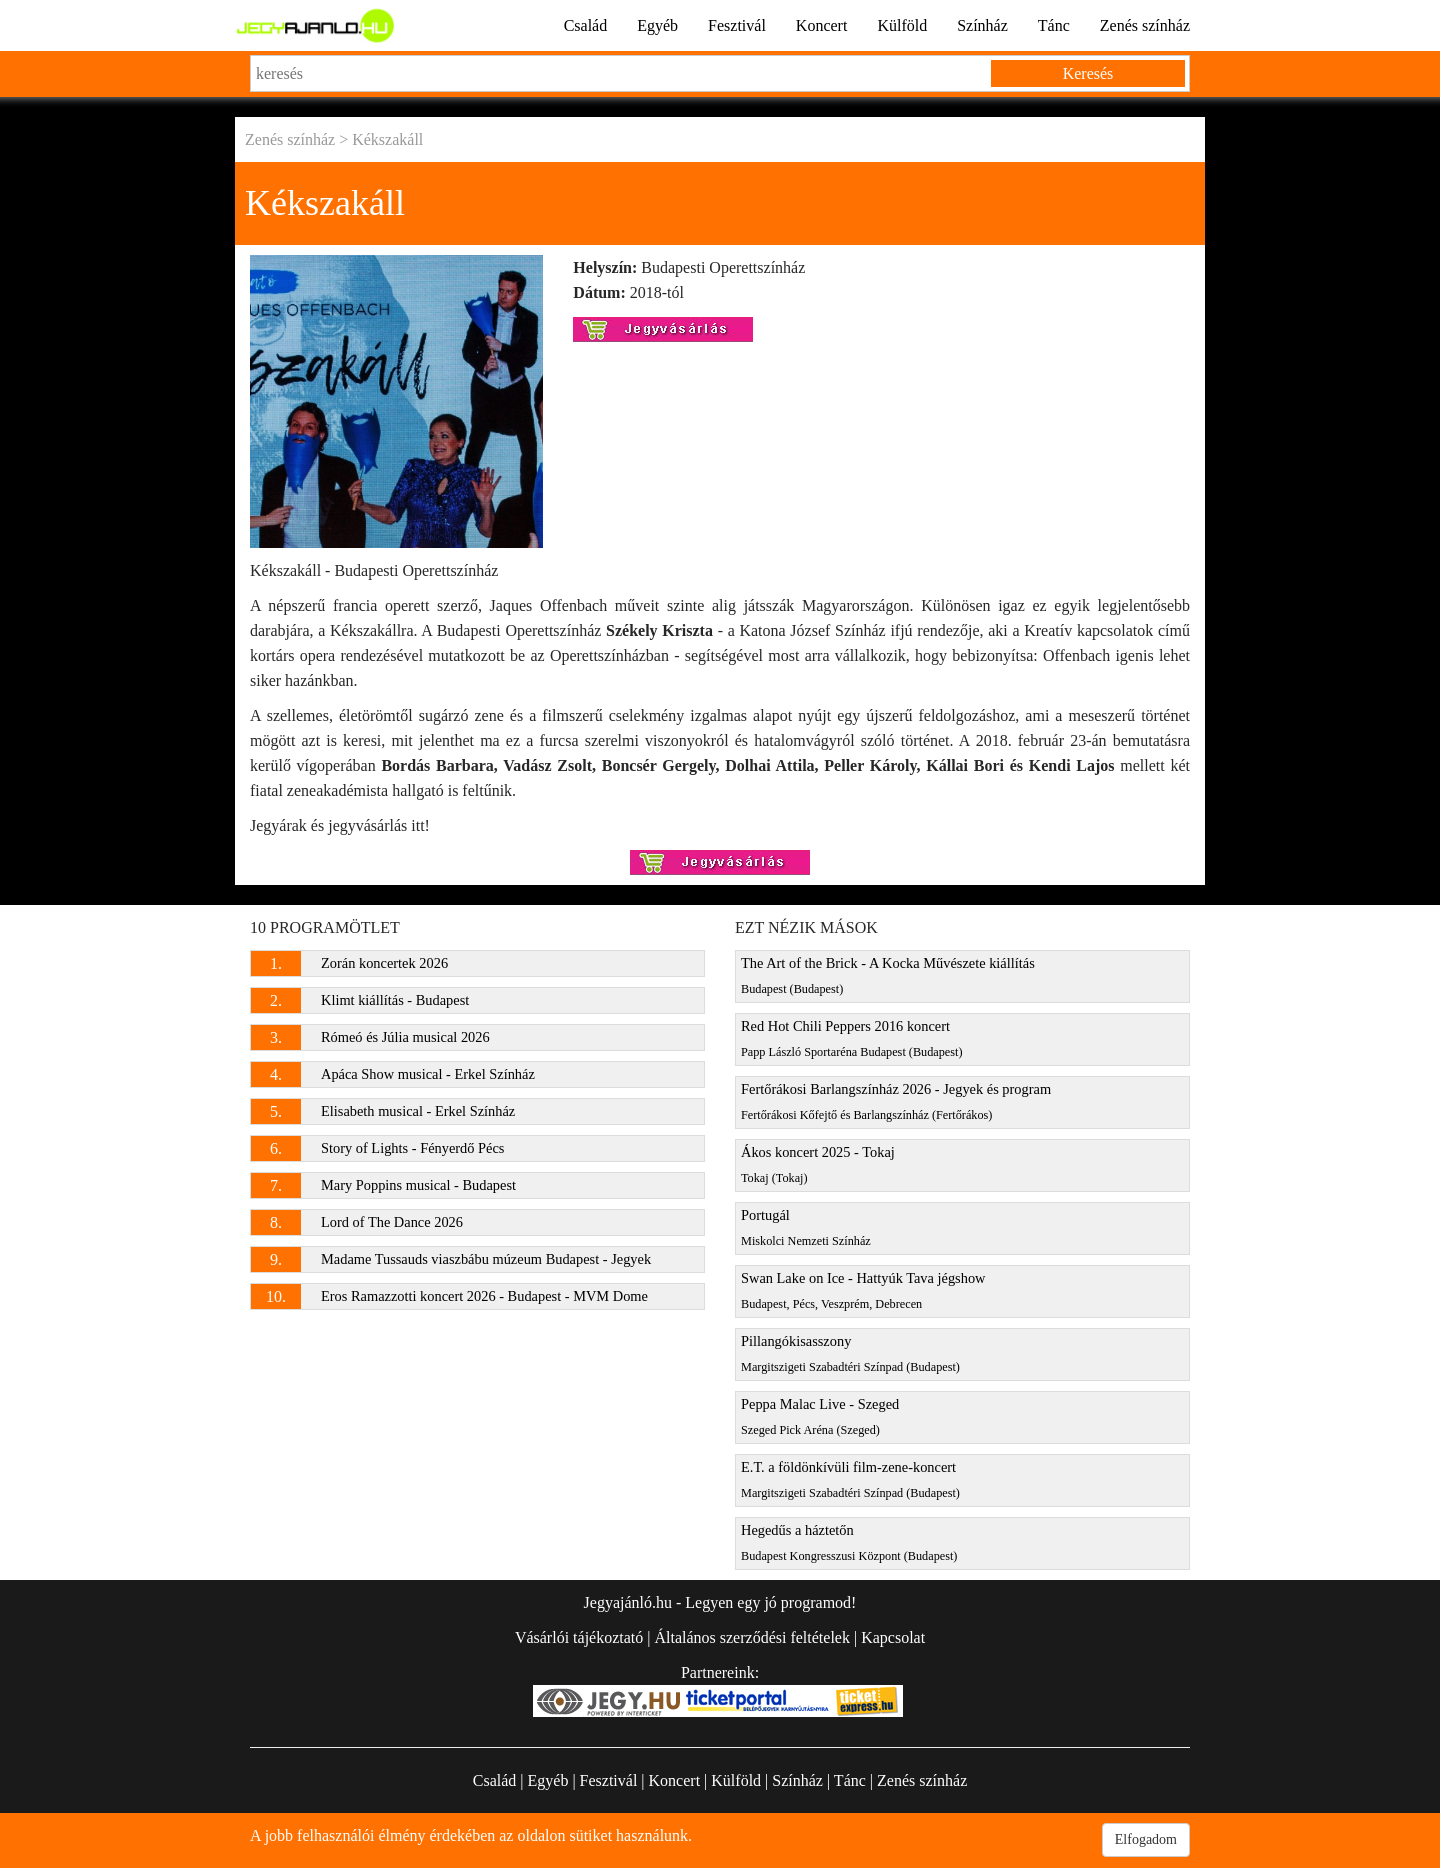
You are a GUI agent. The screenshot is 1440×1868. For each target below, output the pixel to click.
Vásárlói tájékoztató (579, 1637)
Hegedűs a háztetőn (849, 1542)
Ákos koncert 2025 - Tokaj (818, 1164)
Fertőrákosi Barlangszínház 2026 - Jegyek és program (896, 1101)
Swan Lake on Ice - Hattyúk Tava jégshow (863, 1290)
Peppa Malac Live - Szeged (820, 1416)
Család (586, 25)
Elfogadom (1146, 1839)
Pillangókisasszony (850, 1353)
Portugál (806, 1227)
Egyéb (657, 25)
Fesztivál (737, 25)
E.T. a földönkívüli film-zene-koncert (850, 1479)
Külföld (902, 25)
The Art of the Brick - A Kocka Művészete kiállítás (888, 975)
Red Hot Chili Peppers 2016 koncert (852, 1038)
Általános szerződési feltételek (751, 1637)
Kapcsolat (893, 1637)
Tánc (1054, 25)
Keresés (1088, 73)
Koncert (822, 25)
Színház (982, 25)
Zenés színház (1145, 25)
